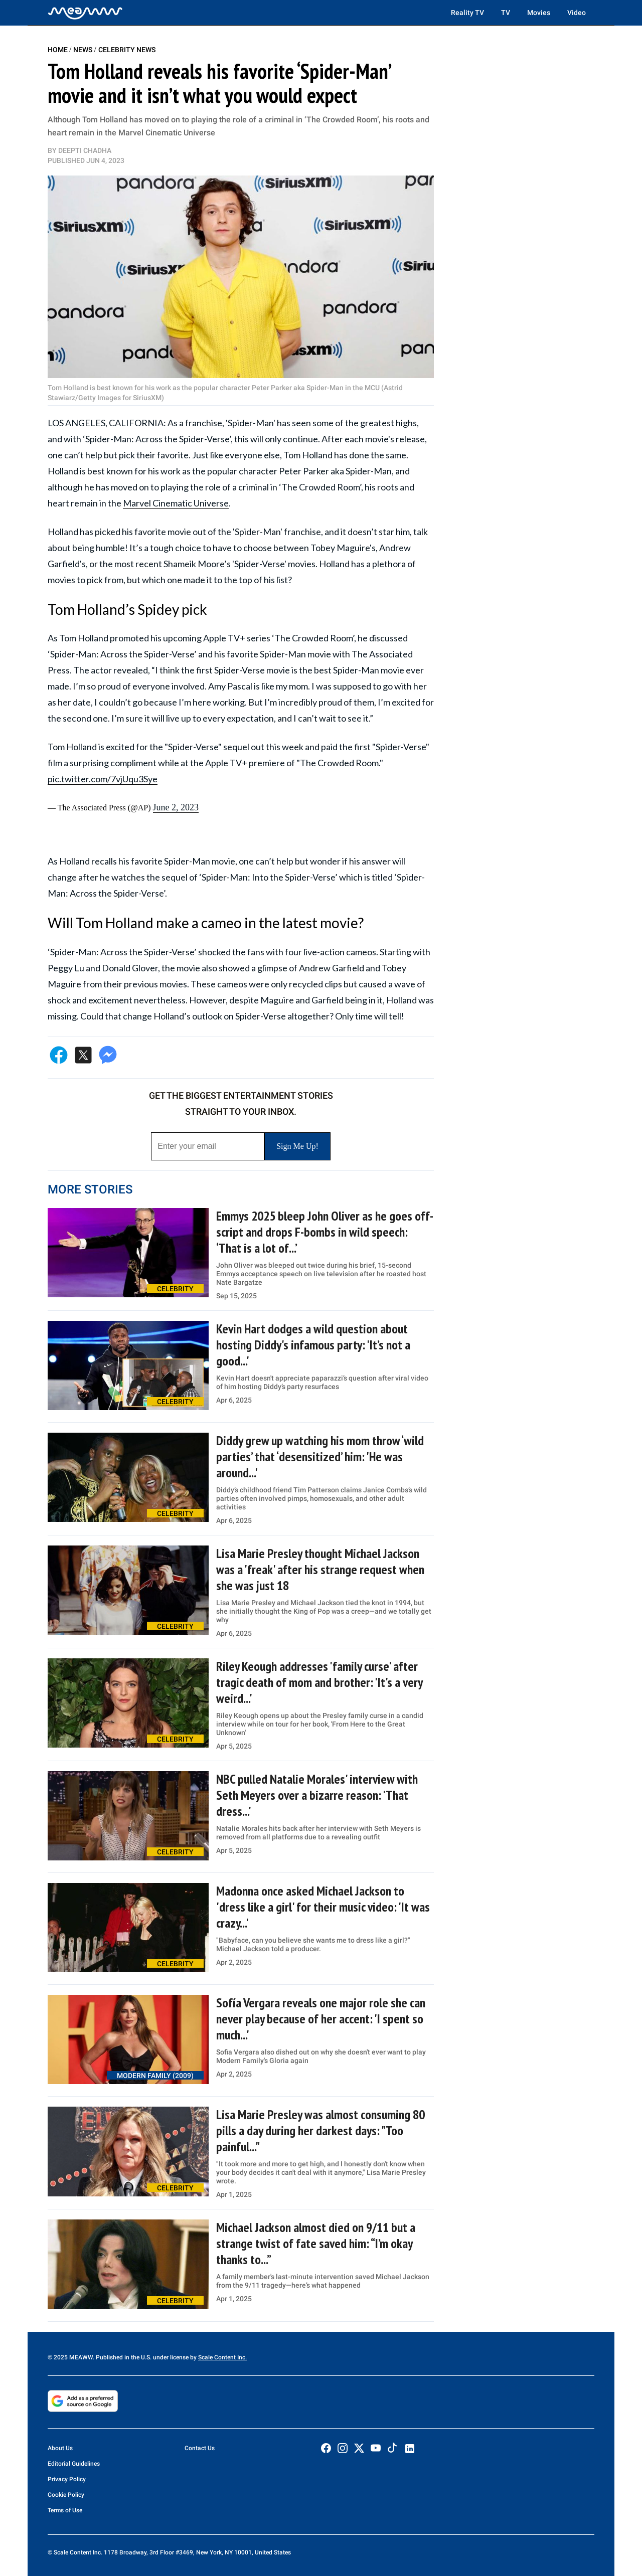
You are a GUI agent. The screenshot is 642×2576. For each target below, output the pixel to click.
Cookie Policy (66, 2494)
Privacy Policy (67, 2479)
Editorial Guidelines (74, 2463)
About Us (60, 2448)
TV (505, 13)
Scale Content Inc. (222, 2357)
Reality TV (467, 13)
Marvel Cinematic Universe (176, 502)
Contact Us (200, 2448)
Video (576, 13)
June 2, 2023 (176, 807)
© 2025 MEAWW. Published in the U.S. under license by (123, 2357)
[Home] (85, 13)
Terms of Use (65, 2510)
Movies (538, 13)
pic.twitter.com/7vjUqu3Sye (102, 778)
